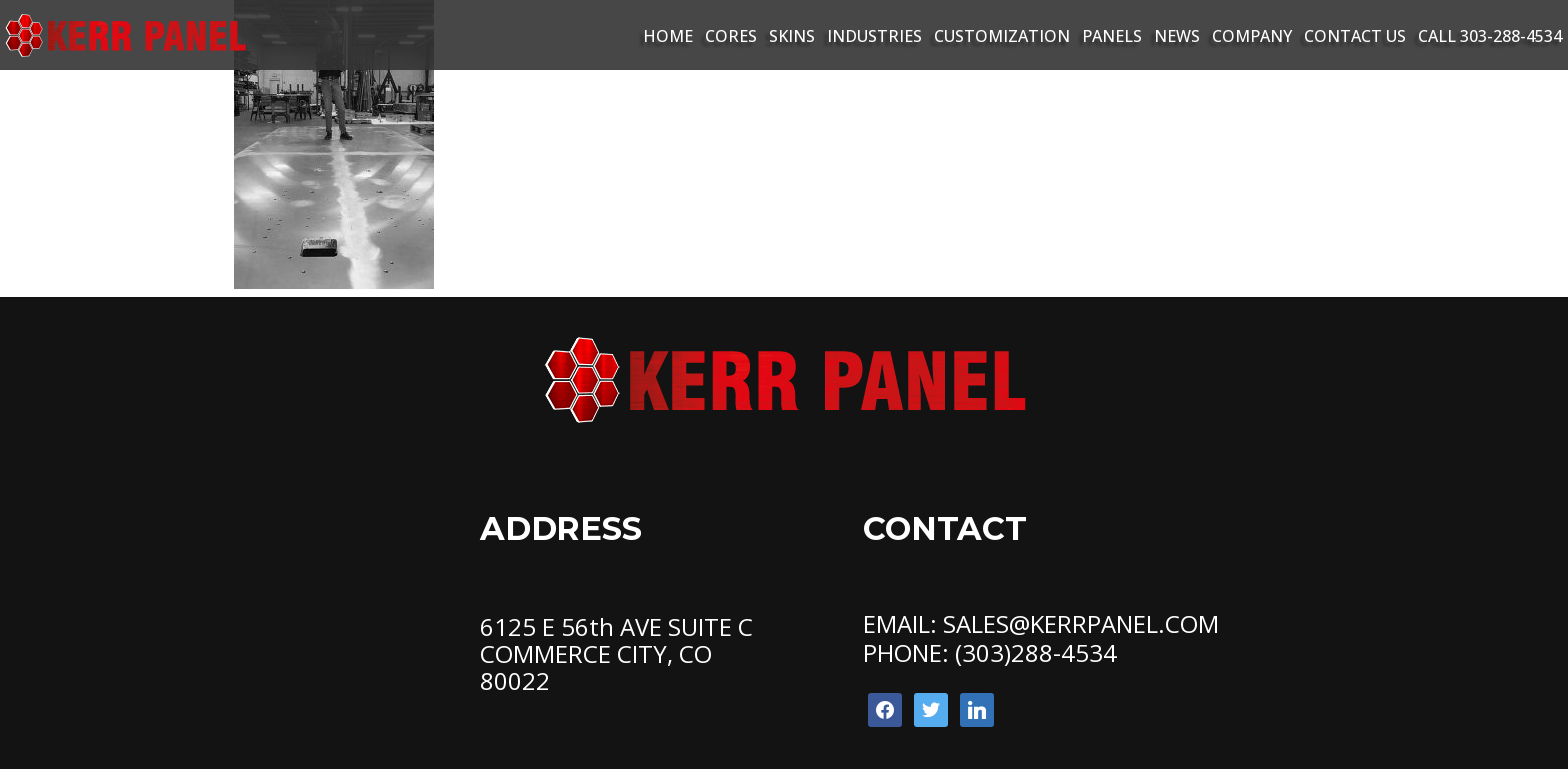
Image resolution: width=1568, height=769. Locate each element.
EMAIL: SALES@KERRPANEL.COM (1041, 623)
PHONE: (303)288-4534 (990, 652)
